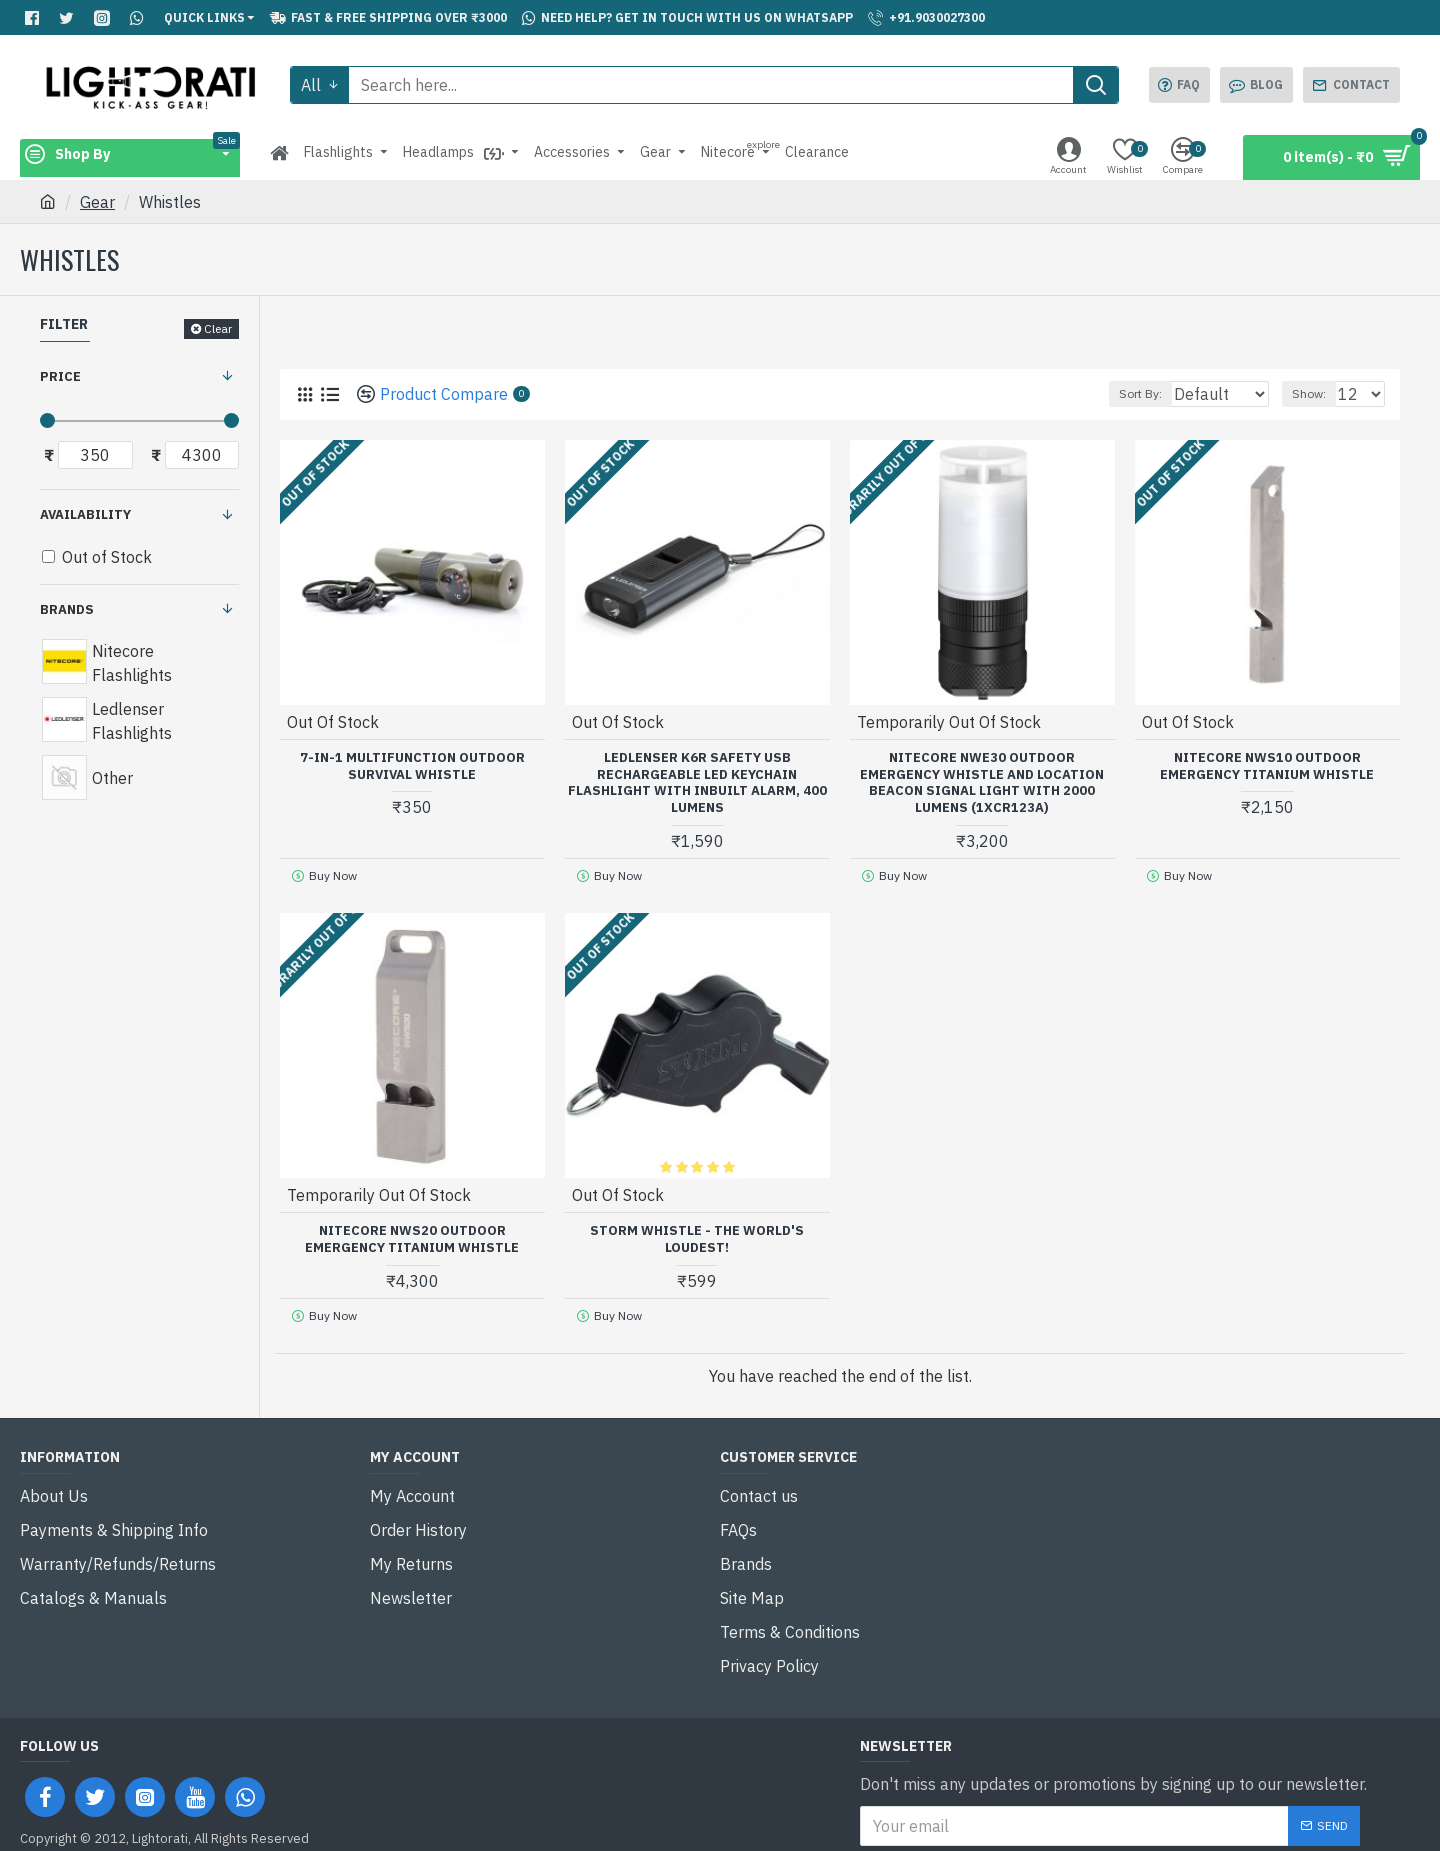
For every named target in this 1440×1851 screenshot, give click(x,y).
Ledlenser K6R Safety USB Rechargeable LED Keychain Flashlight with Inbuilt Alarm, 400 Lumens (697, 782)
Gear (97, 202)
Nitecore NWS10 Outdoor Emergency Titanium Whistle (1267, 765)
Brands (67, 609)
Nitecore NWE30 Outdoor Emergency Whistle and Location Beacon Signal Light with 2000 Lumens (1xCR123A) (982, 782)
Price (60, 376)
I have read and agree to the (1027, 1792)
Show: (1318, 393)
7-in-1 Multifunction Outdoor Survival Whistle (412, 765)
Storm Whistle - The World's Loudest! (697, 1232)
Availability (85, 514)
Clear (218, 328)
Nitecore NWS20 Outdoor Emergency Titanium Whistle (412, 1232)
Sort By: (1130, 393)
